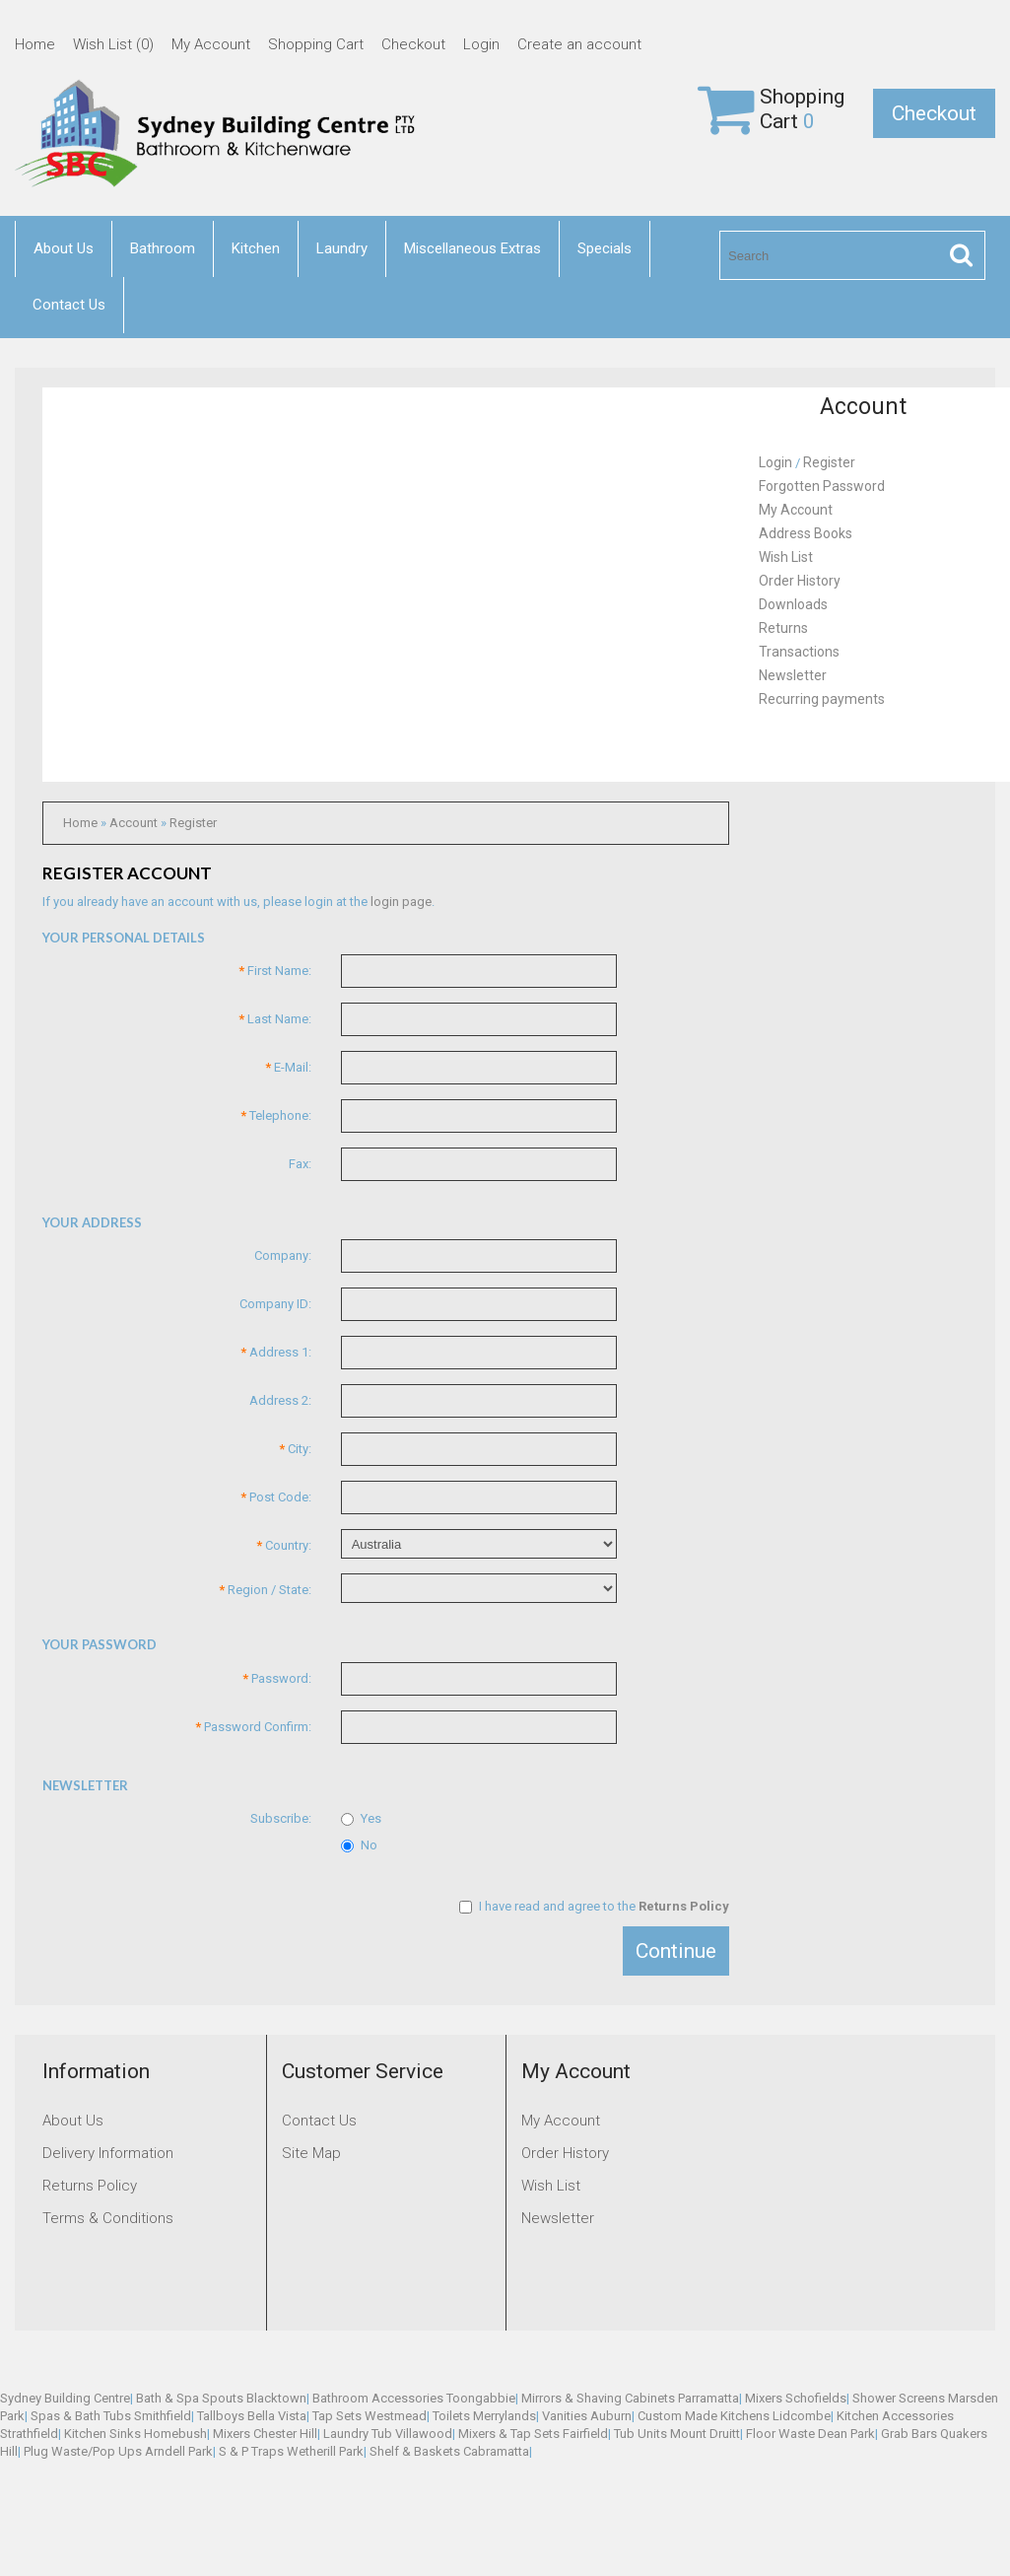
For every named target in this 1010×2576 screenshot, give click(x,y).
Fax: (300, 1163)
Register (193, 822)
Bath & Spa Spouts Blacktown (221, 2398)
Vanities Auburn (587, 2415)
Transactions (799, 652)
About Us (64, 248)
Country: (283, 1545)
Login (481, 44)
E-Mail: (288, 1067)
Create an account (579, 44)
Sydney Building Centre (65, 2398)
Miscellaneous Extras (472, 248)
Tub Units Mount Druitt (677, 2433)
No (359, 1845)
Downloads (793, 604)
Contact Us (69, 304)
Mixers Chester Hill (265, 2433)
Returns (783, 628)
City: (295, 1448)
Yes (361, 1818)
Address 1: (275, 1352)
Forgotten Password (822, 486)
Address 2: (280, 1400)
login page (401, 901)
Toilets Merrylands (484, 2415)
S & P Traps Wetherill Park (291, 2451)
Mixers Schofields (795, 2398)
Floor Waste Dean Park (810, 2433)
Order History (800, 581)
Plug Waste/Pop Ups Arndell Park (118, 2451)
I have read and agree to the (594, 1906)
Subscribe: (280, 1818)
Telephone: (275, 1115)
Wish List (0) (113, 44)
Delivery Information (107, 2153)
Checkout (413, 44)
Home (35, 44)
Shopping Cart (316, 44)
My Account (210, 44)
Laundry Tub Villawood (387, 2433)
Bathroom (162, 248)
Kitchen (256, 248)
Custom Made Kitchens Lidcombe (734, 2415)
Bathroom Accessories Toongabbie (413, 2398)
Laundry (342, 248)
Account (133, 822)
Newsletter (793, 675)
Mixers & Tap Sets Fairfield (533, 2433)
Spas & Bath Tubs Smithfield (111, 2415)
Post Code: (275, 1497)
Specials (604, 248)
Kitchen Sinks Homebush (135, 2433)
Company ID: (275, 1303)
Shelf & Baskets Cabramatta (449, 2451)
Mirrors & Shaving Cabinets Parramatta (630, 2398)
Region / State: (265, 1589)
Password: (276, 1678)
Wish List (786, 557)
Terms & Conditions (107, 2218)
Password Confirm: (253, 1726)
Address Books (805, 533)
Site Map (311, 2153)
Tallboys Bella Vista (251, 2415)
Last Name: (274, 1018)
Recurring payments (822, 699)
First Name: (274, 970)
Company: (282, 1255)
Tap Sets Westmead (369, 2415)
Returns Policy (89, 2185)
